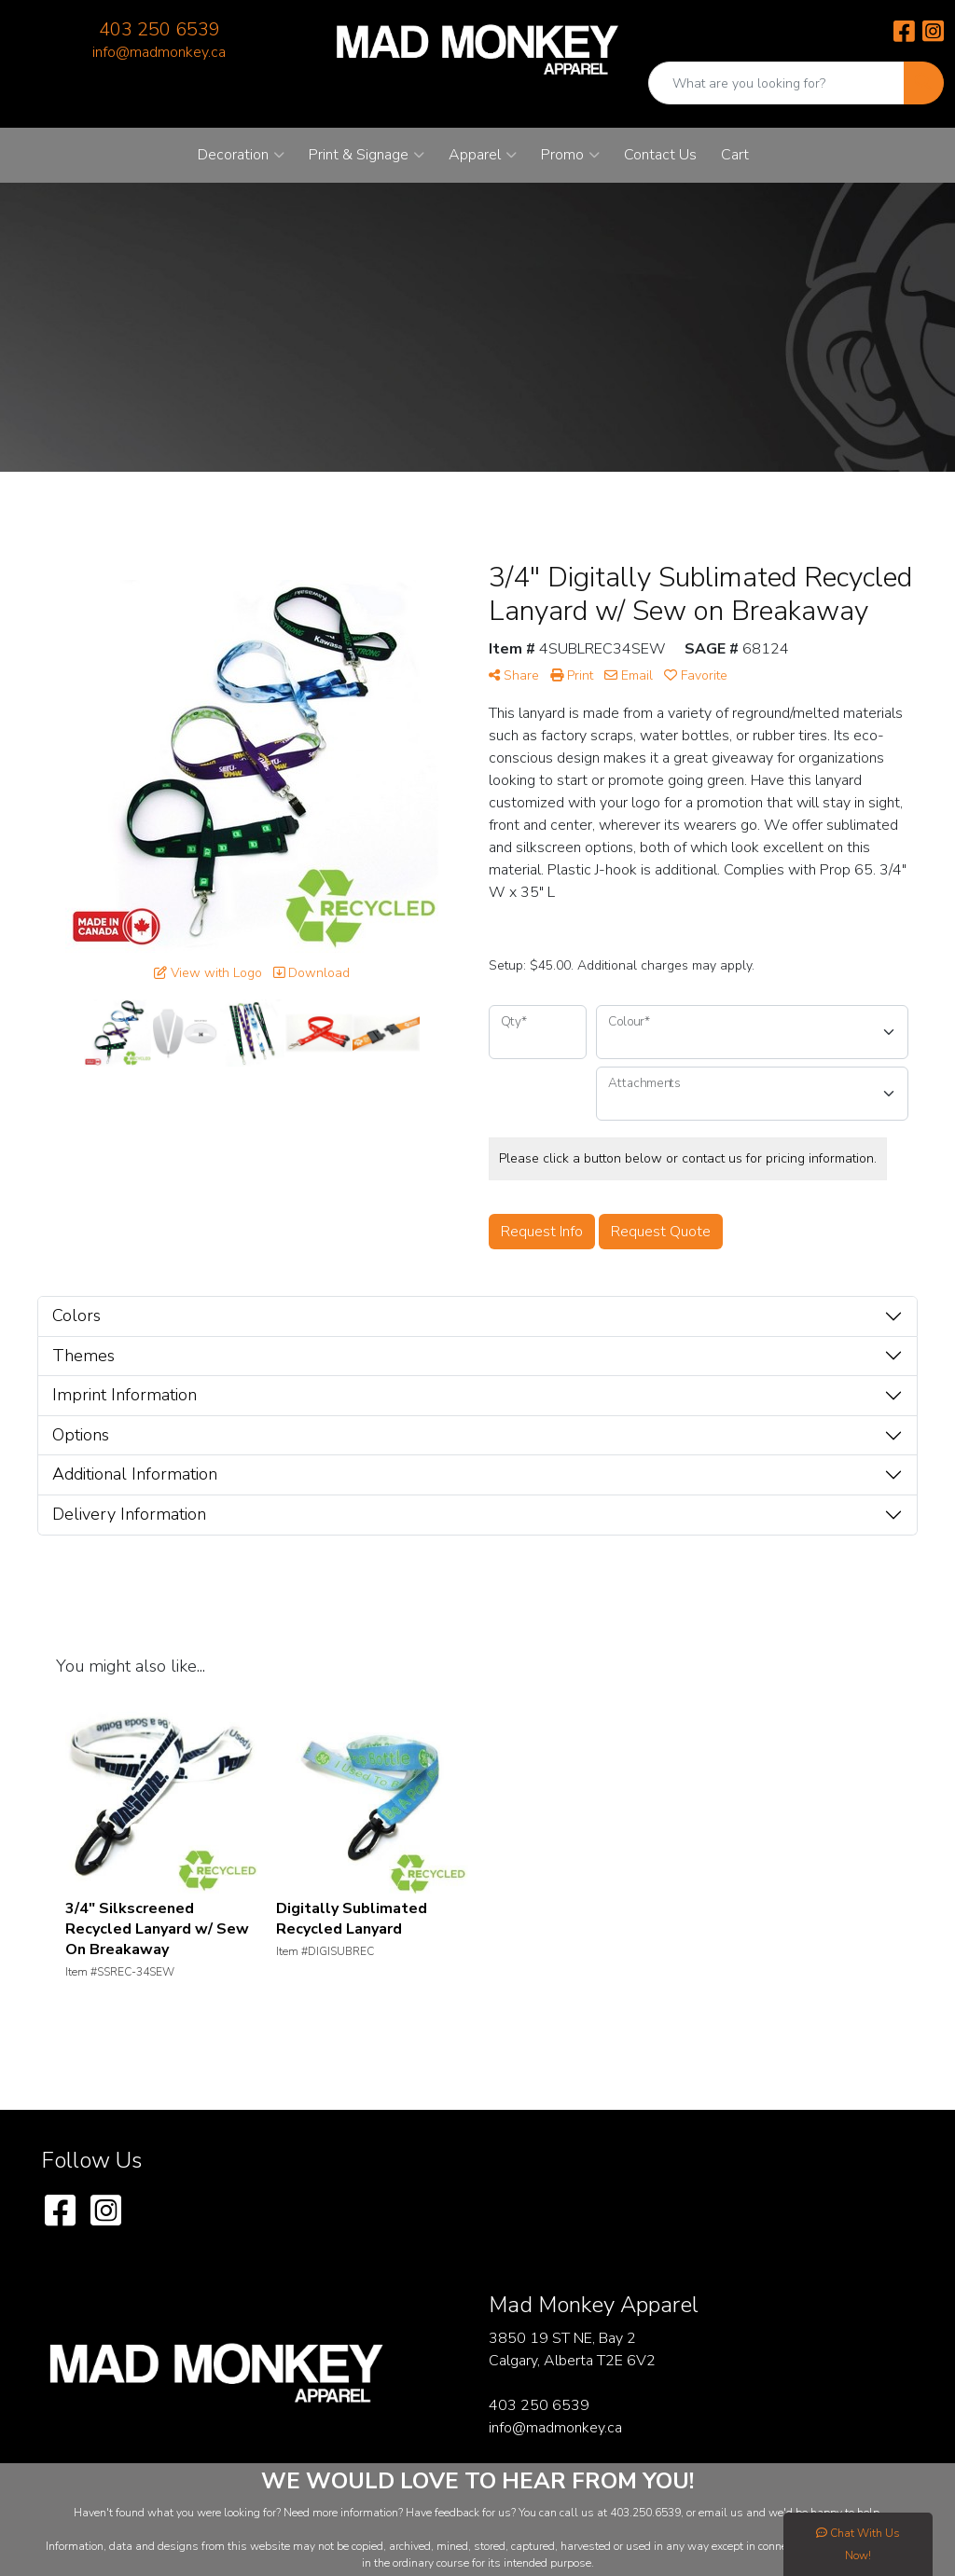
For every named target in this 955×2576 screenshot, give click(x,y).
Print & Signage (366, 155)
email (714, 2512)
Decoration (241, 155)
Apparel (483, 155)
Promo (570, 155)
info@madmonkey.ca (159, 52)
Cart (735, 155)
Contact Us (660, 155)
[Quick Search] (776, 83)
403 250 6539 (159, 29)
